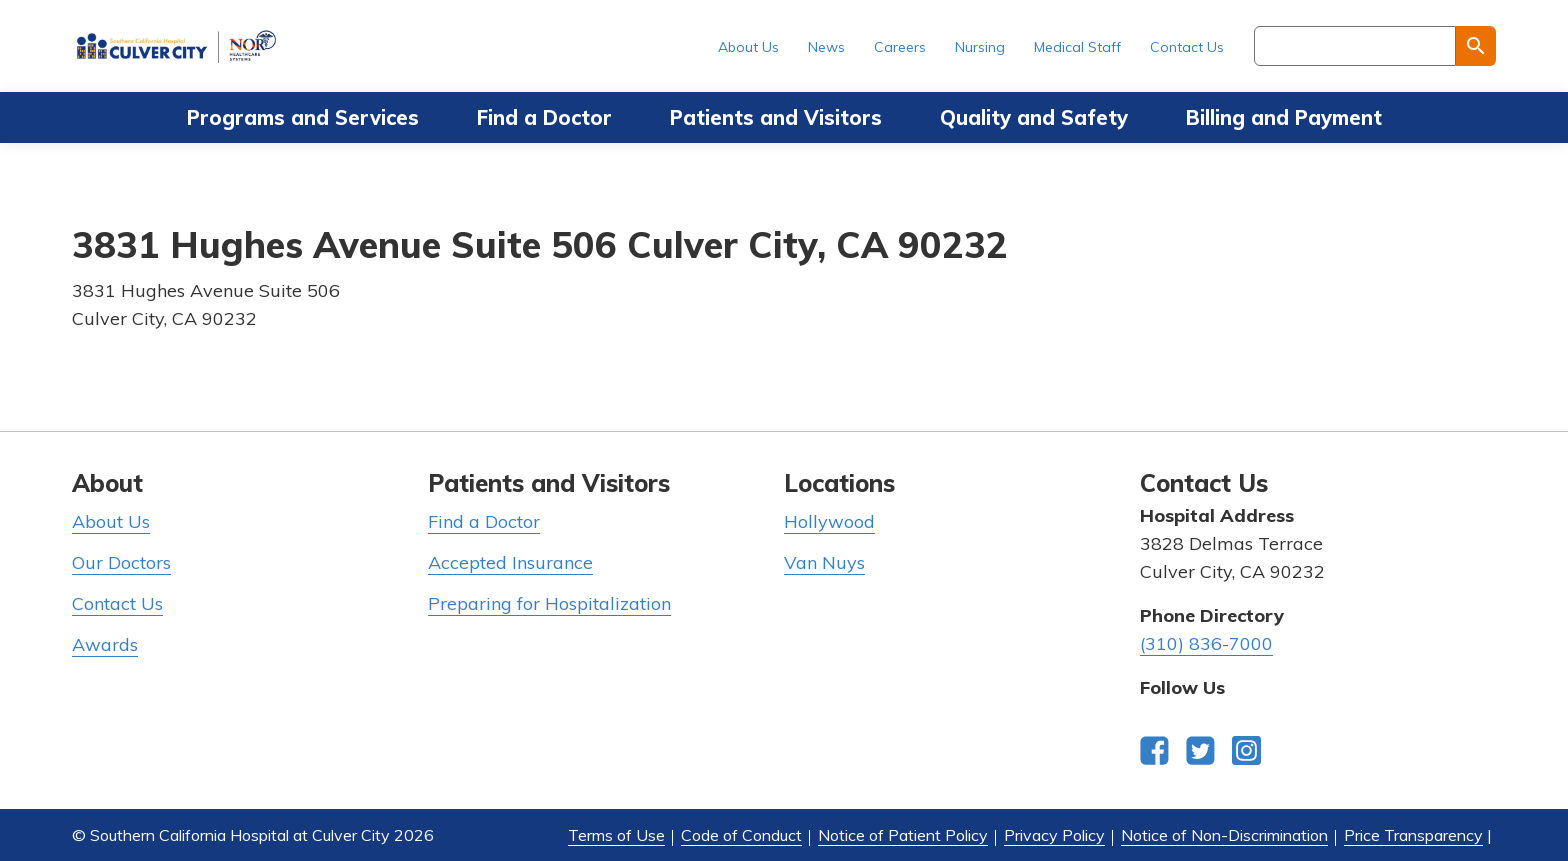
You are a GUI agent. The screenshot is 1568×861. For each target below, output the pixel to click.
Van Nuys (824, 562)
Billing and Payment (1284, 117)
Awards (105, 644)
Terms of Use (616, 835)
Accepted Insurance (510, 562)
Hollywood (829, 521)
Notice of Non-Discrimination (1224, 835)
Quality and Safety (1034, 117)
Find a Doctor (544, 117)
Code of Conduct (741, 835)
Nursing (980, 47)
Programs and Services (303, 117)
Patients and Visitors (776, 117)
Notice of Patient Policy (903, 835)
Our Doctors (121, 562)
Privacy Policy (1054, 835)
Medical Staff (1077, 47)
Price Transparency (1413, 835)
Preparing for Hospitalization (549, 603)
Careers (900, 47)
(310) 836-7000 (1206, 643)
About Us (748, 47)
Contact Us (1187, 47)
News (826, 47)
